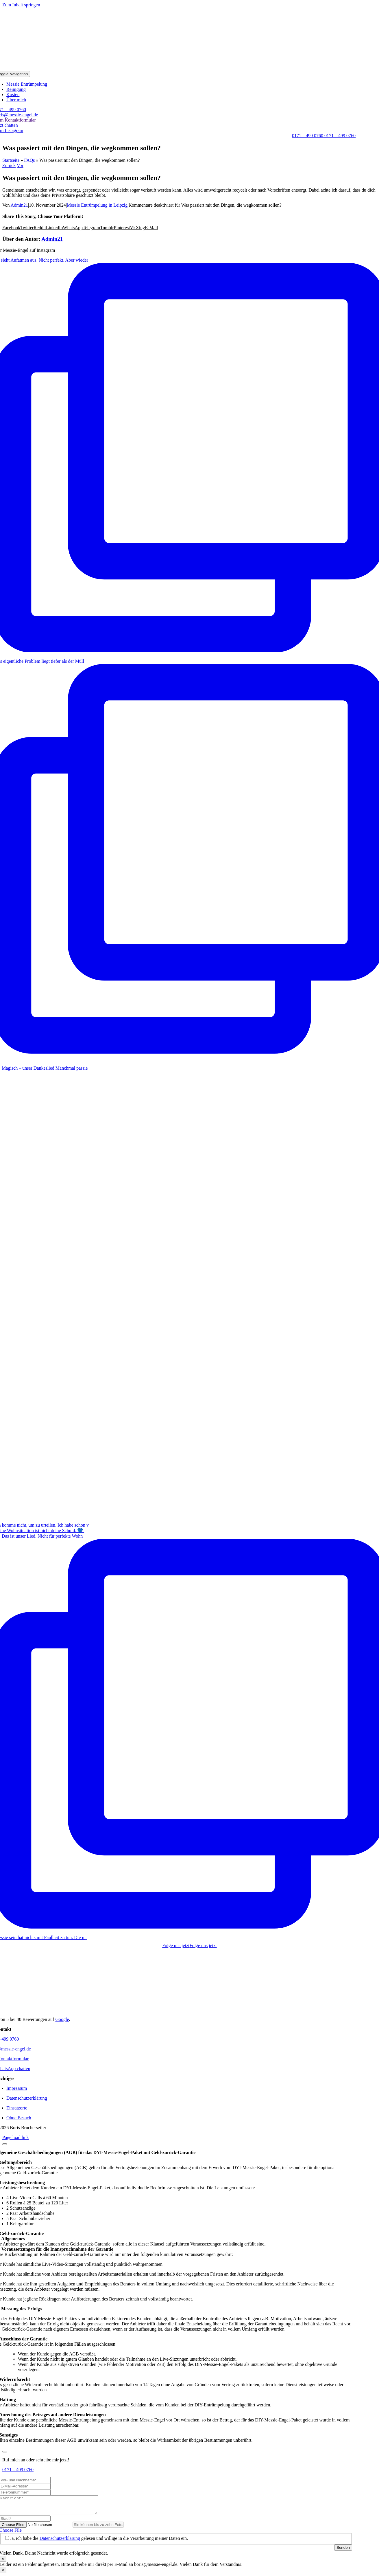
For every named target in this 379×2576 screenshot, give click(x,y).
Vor (20, 165)
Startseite (11, 160)
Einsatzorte (16, 2107)
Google (62, 2019)
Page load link (15, 2137)
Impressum (16, 2088)
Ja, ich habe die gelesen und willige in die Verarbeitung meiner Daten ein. (99, 2541)
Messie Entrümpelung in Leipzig (97, 205)
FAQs (29, 160)
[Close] (4, 2144)
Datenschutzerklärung (26, 2098)
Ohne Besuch (18, 2117)
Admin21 (19, 205)
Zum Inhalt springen (21, 4)
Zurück (9, 165)
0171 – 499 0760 (18, 2469)
